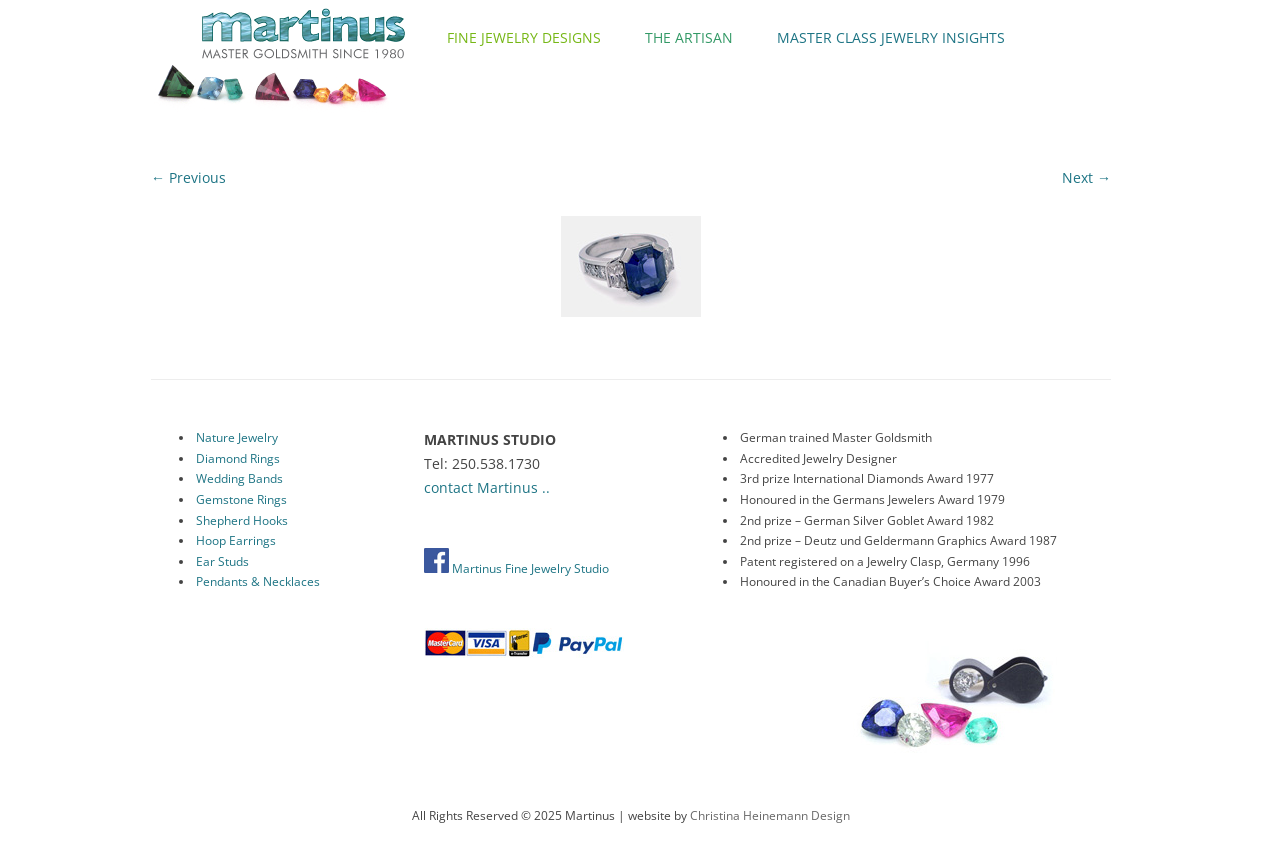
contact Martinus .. (487, 487)
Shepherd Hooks (242, 520)
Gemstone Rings (241, 499)
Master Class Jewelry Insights (891, 37)
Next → (1086, 177)
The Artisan (689, 37)
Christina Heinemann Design (770, 815)
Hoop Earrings (236, 540)
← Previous (188, 177)
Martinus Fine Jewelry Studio (516, 568)
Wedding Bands (239, 478)
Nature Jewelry (237, 437)
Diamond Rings (238, 458)
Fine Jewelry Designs (524, 37)
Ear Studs (222, 561)
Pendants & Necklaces (258, 581)
